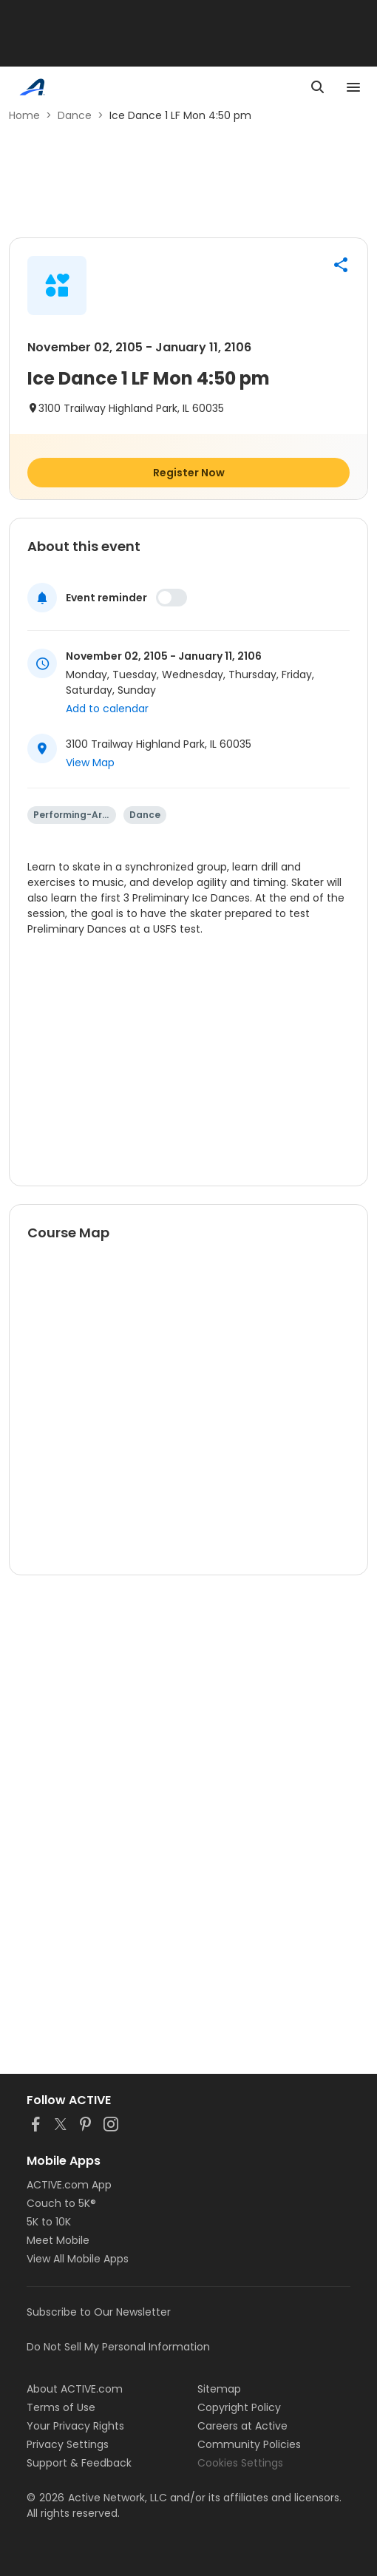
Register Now (189, 472)
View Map (90, 762)
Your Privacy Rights (75, 2425)
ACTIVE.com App (69, 2184)
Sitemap (219, 2388)
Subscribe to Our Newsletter (99, 2312)
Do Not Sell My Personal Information (118, 2346)
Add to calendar (107, 708)
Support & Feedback (79, 2462)
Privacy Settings (68, 2444)
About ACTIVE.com (75, 2388)
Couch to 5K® (61, 2203)
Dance (75, 115)
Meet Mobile (58, 2240)
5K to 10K (49, 2221)
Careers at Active (242, 2425)
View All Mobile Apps (78, 2258)
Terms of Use (61, 2407)
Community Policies (249, 2444)
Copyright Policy (239, 2407)
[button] (341, 265)
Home (24, 115)
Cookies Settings (240, 2462)
